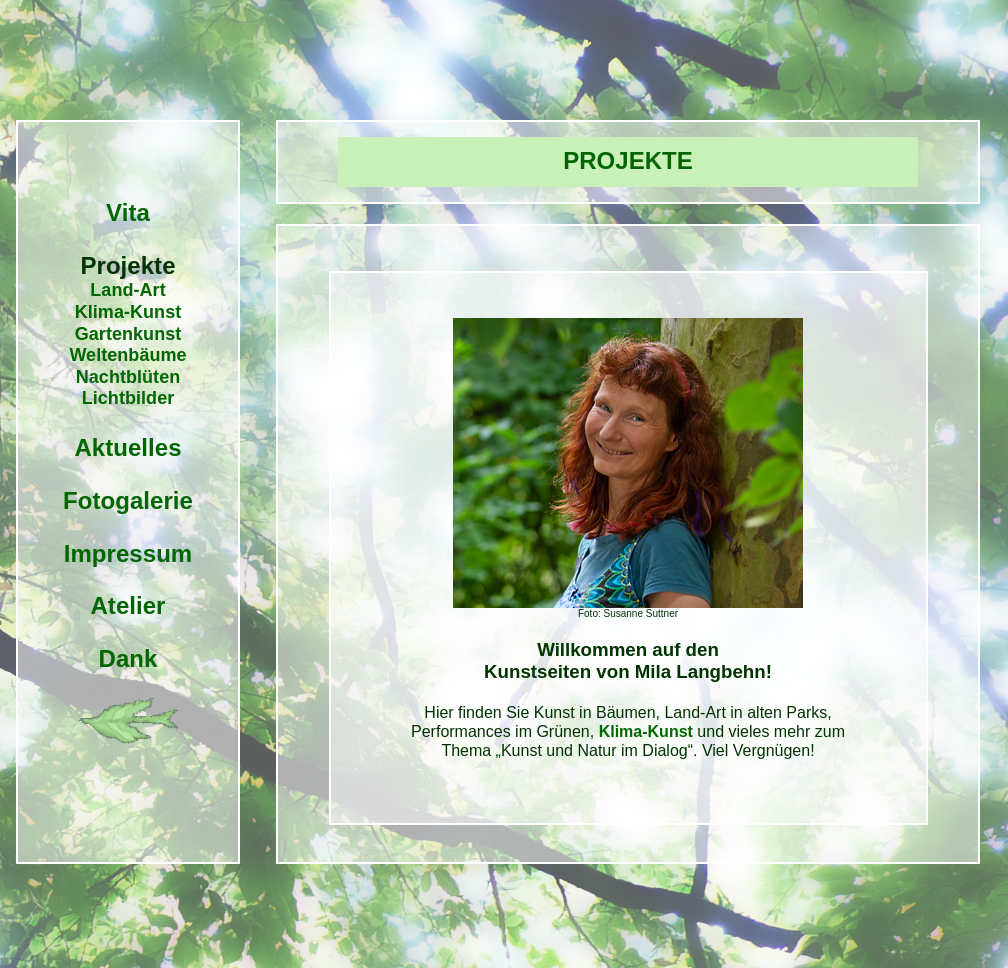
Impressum (128, 553)
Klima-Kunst (128, 312)
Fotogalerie (128, 500)
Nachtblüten (128, 377)
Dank (128, 658)
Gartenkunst (128, 334)
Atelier (127, 605)
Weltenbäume (127, 355)
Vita (128, 212)
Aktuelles (127, 447)
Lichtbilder (128, 398)
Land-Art (127, 290)
